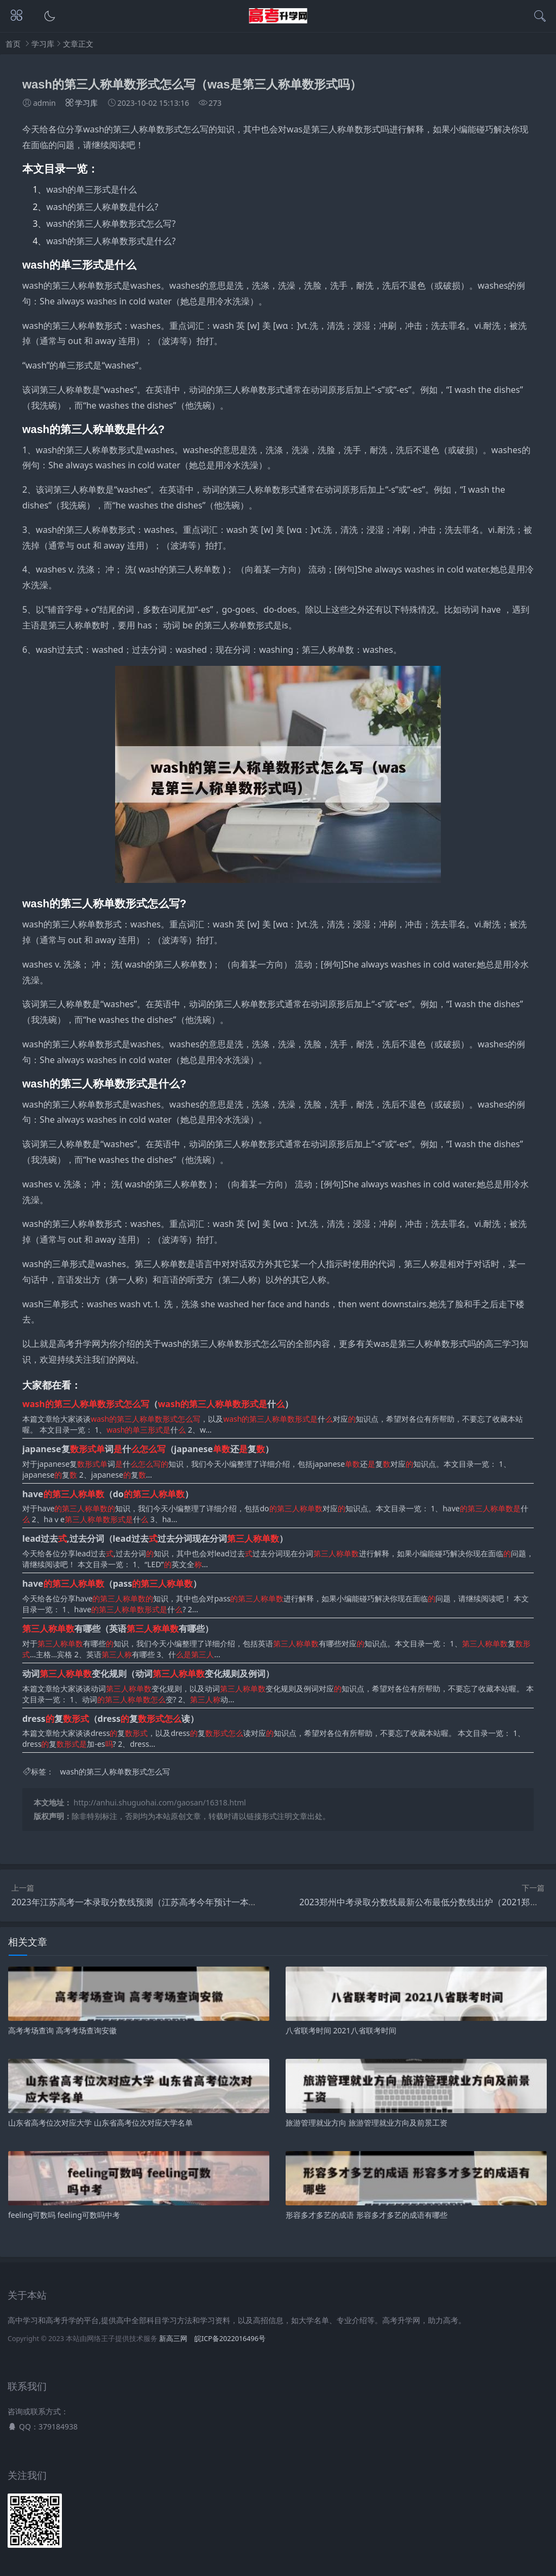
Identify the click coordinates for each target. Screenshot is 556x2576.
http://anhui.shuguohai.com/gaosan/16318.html (160, 1802)
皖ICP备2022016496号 (230, 2338)
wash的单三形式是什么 (91, 189)
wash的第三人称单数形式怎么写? (110, 224)
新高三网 (173, 2338)
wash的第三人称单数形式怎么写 (115, 1771)
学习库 (42, 44)
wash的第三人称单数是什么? (102, 207)
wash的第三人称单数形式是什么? (110, 241)
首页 (13, 44)
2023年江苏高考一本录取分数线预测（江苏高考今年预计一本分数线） (147, 1902)
